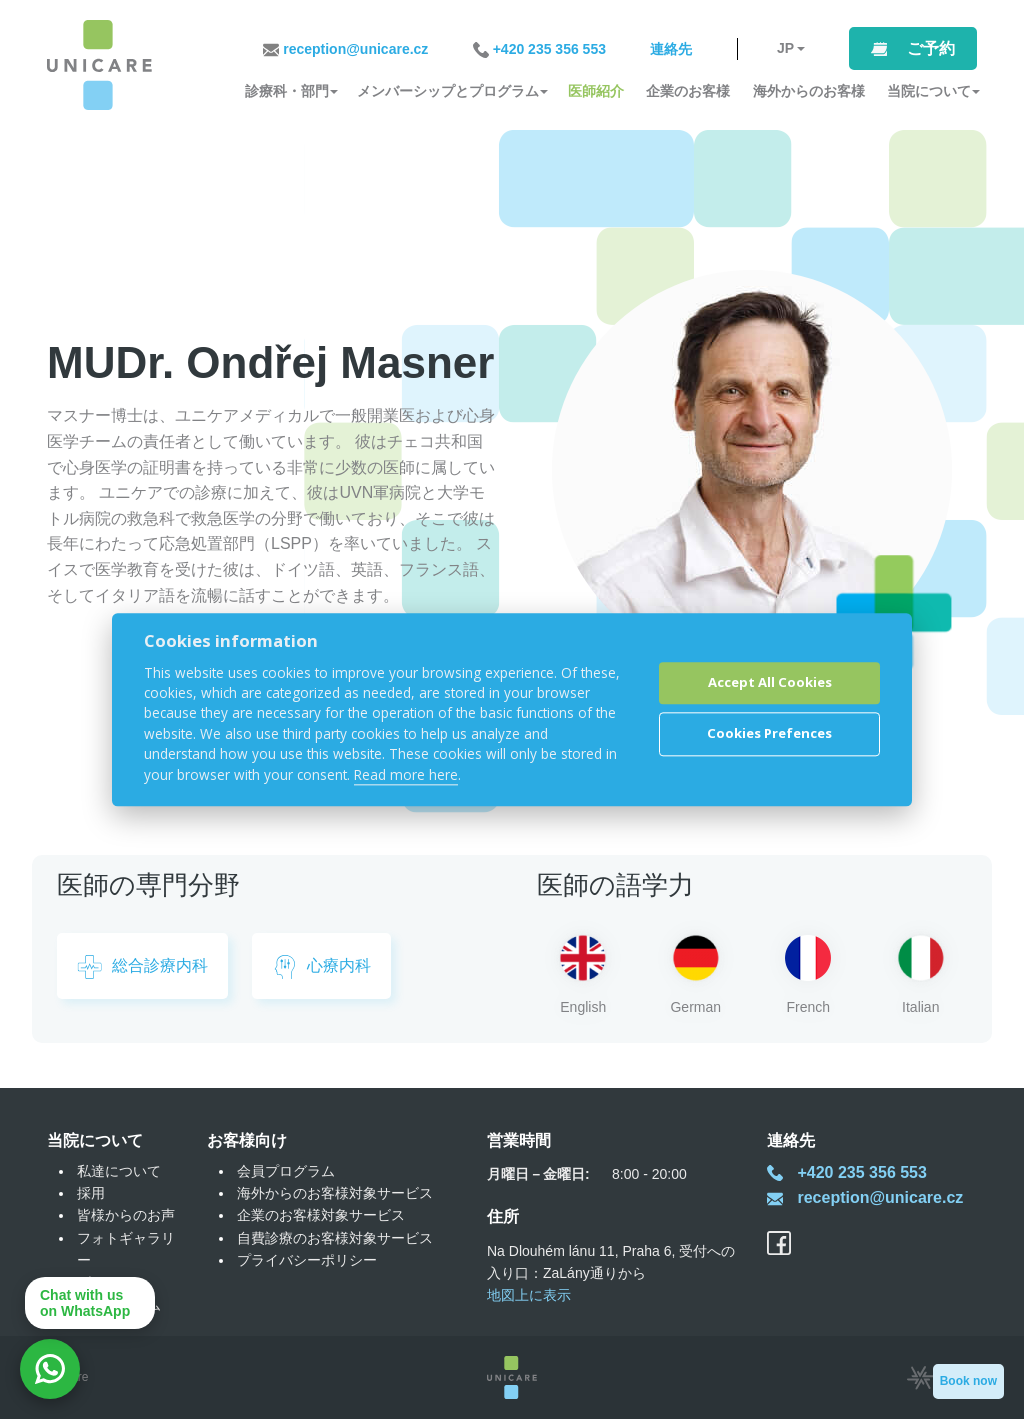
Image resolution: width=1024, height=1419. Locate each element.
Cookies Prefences (769, 734)
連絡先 (671, 49)
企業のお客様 (688, 91)
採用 (91, 1193)
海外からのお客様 (809, 91)
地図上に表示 (529, 1295)
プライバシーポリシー (307, 1260)
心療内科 (321, 967)
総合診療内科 (142, 967)
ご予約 (931, 48)
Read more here (406, 774)
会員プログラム (286, 1171)
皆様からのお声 (126, 1215)
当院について (929, 91)
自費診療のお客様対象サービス (335, 1238)
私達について (119, 1171)
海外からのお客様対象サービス (335, 1193)
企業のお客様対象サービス (321, 1215)
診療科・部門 (287, 91)
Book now (968, 1381)
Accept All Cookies (770, 683)
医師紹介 (596, 91)
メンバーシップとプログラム (448, 91)
